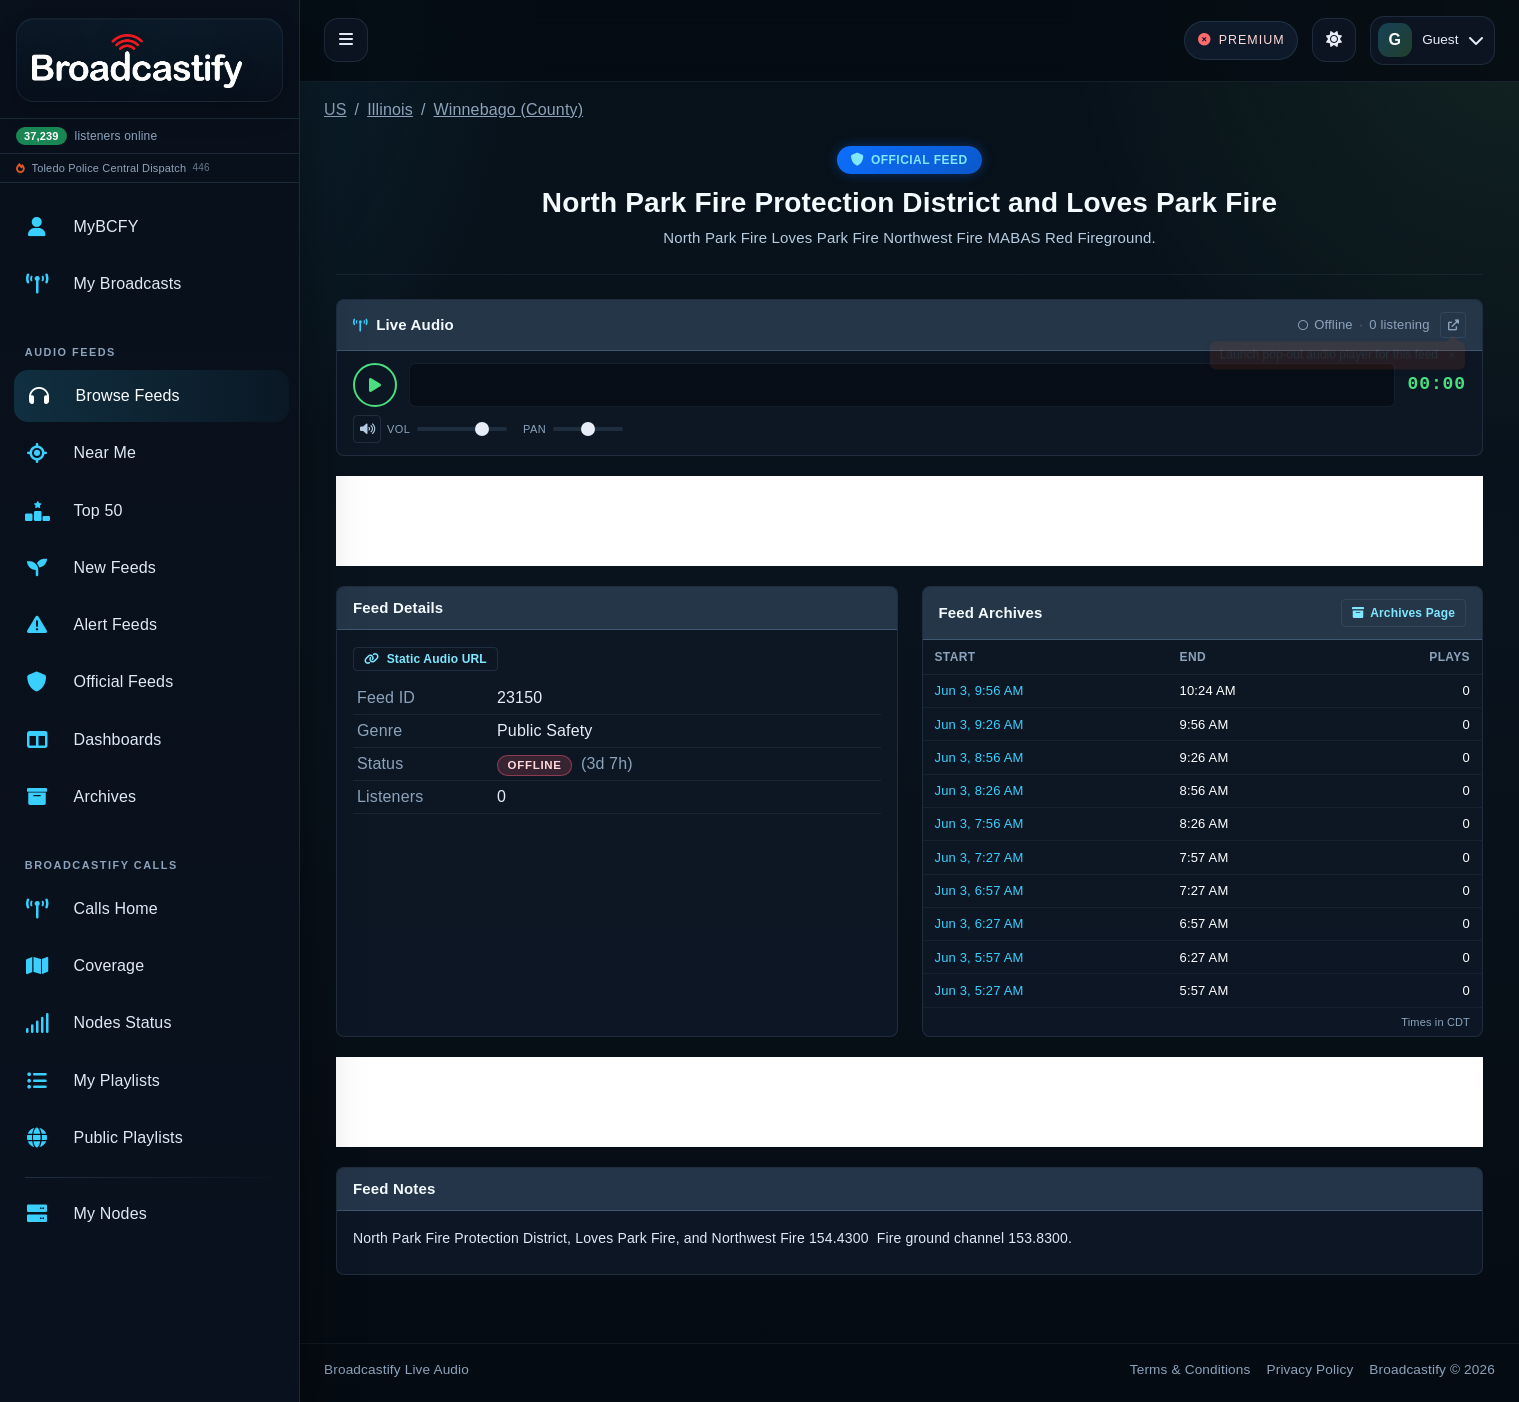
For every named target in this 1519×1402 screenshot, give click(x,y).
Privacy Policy (1310, 1369)
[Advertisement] (909, 521)
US (335, 109)
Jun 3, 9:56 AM (979, 690)
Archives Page (1403, 613)
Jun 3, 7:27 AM (979, 857)
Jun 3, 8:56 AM (979, 757)
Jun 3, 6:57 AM (979, 890)
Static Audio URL (425, 659)
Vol (398, 429)
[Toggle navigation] (346, 40)
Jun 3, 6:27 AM (979, 923)
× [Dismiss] (1451, 359)
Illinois (390, 109)
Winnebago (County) (509, 109)
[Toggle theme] (1334, 40)
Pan (534, 429)
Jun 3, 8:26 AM (979, 790)
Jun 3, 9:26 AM (979, 724)
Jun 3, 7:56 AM (979, 823)
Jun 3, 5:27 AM (979, 990)
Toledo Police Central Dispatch (109, 168)
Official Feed (909, 160)
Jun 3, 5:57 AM (979, 957)
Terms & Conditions (1190, 1369)
